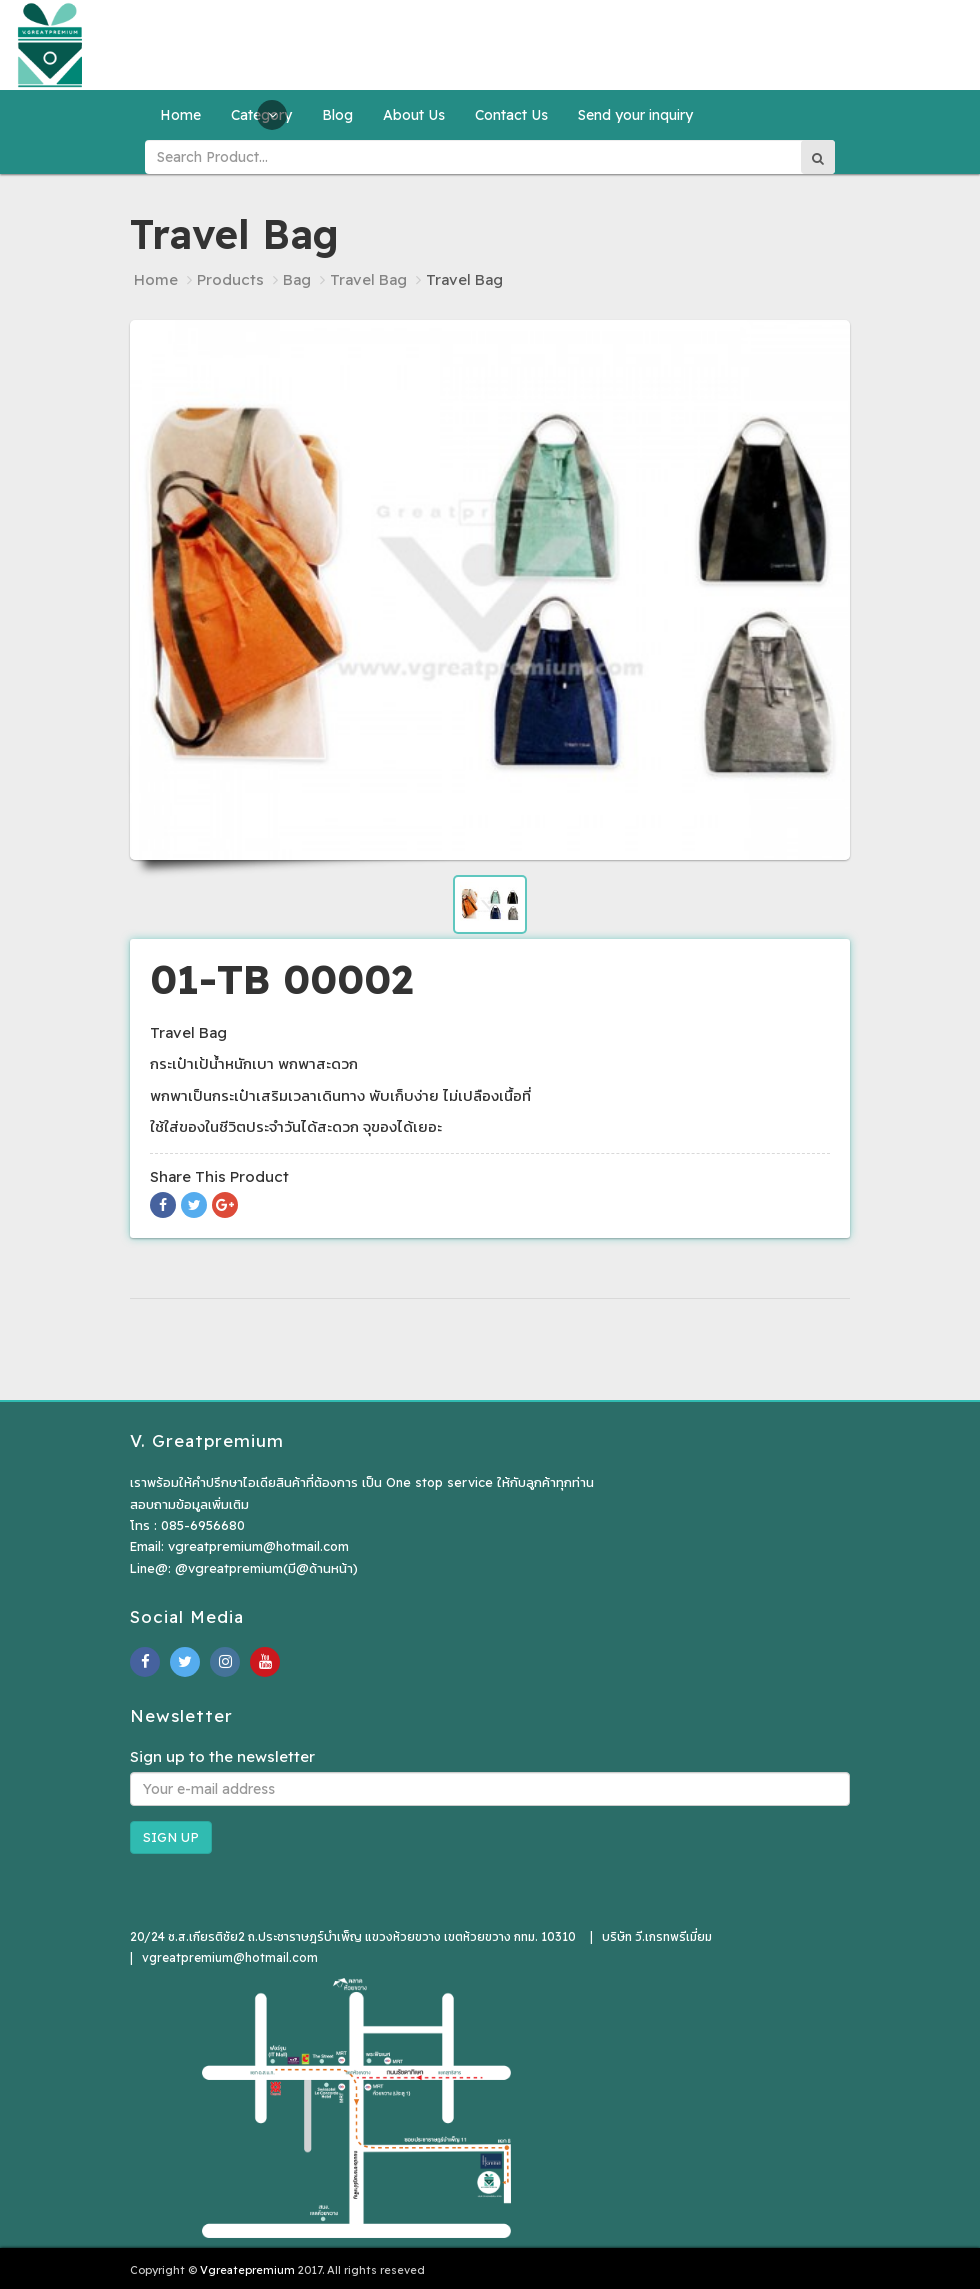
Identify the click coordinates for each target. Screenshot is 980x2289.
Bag (297, 279)
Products (230, 279)
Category (261, 115)
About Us (414, 115)
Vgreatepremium (247, 2270)
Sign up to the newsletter (222, 1756)
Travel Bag (368, 279)
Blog (337, 115)
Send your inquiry (635, 115)
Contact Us (511, 115)
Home (180, 115)
